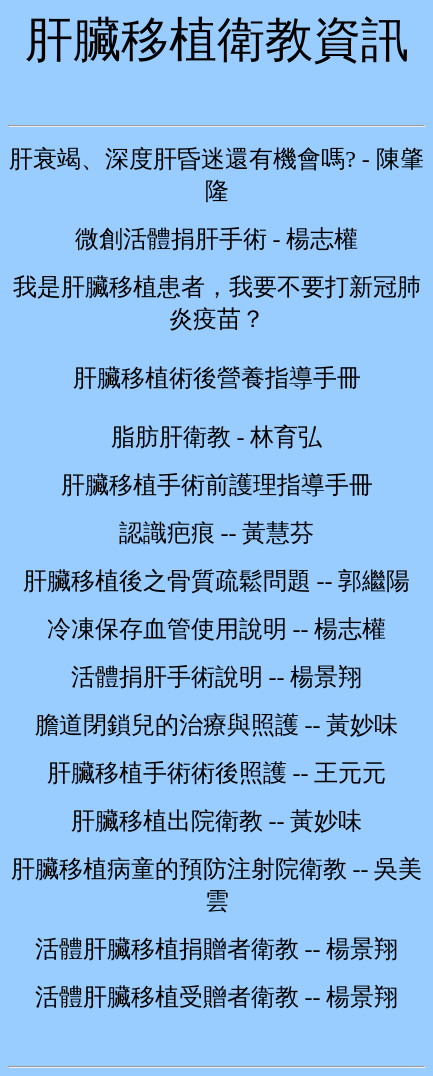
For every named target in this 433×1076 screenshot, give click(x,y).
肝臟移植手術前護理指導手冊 (217, 485)
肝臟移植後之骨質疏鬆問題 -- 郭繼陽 (217, 581)
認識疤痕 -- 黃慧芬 (217, 533)
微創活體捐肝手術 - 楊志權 (217, 239)
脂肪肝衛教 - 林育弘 (217, 437)
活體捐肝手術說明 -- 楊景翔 (217, 677)
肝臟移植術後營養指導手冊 (217, 378)
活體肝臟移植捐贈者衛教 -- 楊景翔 (217, 949)
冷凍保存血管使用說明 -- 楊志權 (217, 629)
